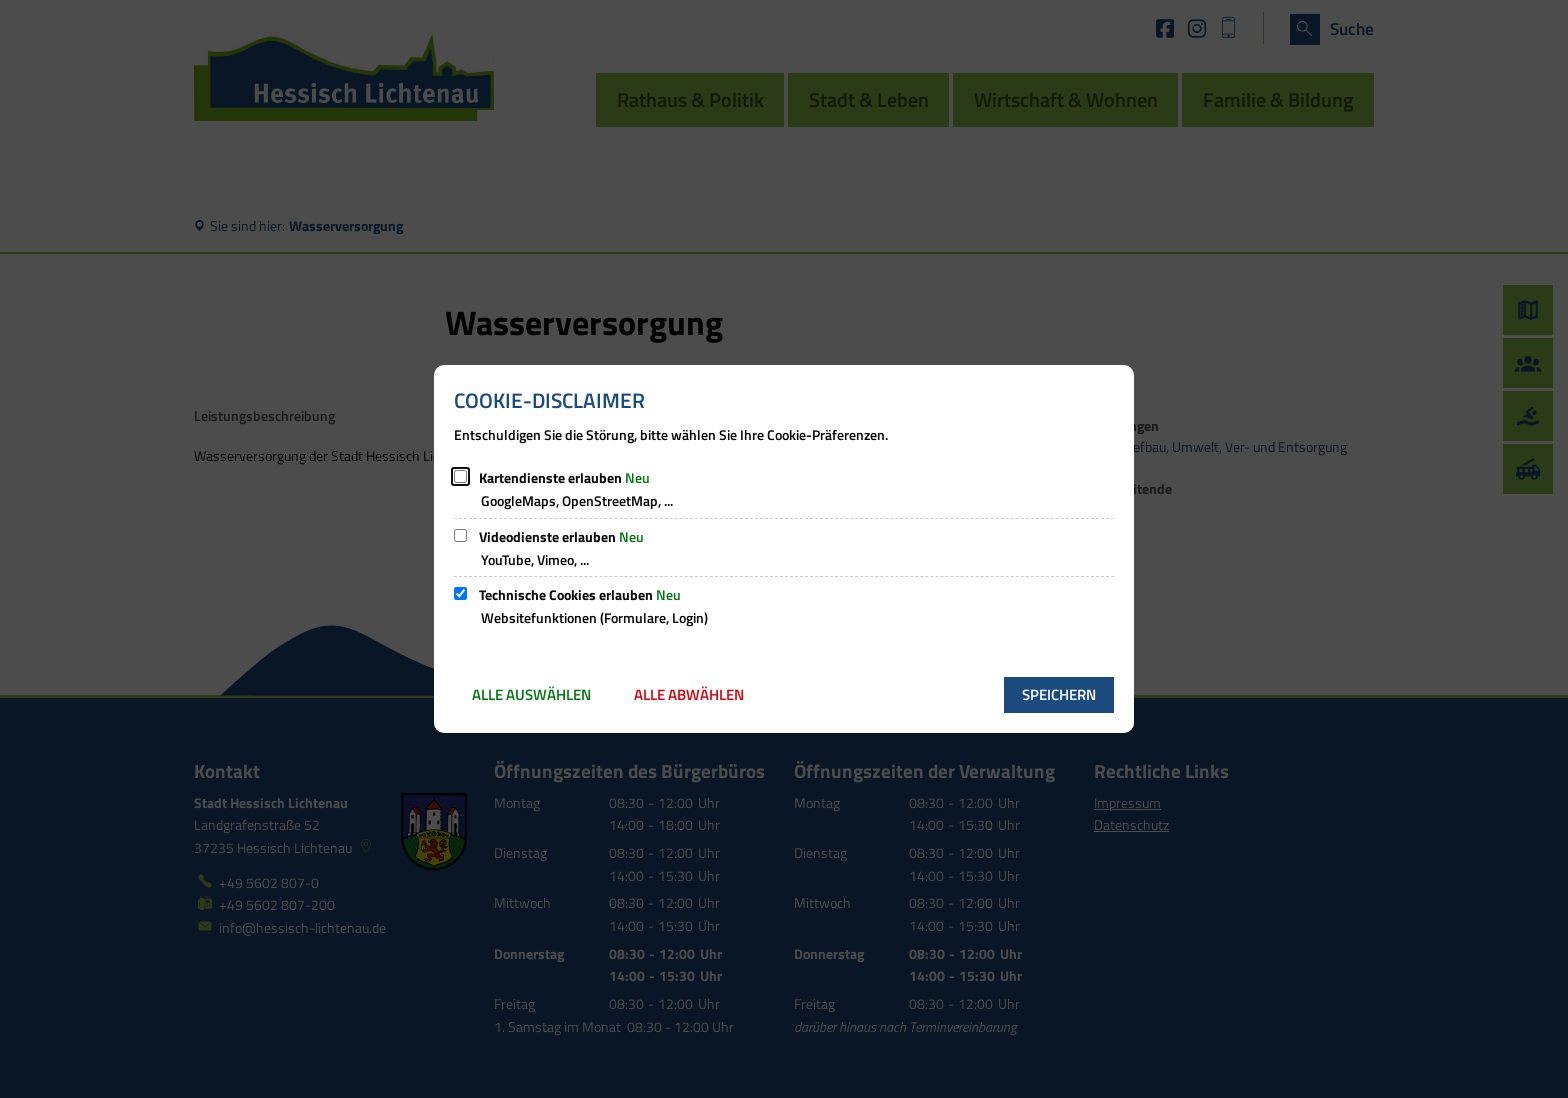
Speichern (1059, 694)
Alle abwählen (689, 694)
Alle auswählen (531, 694)
